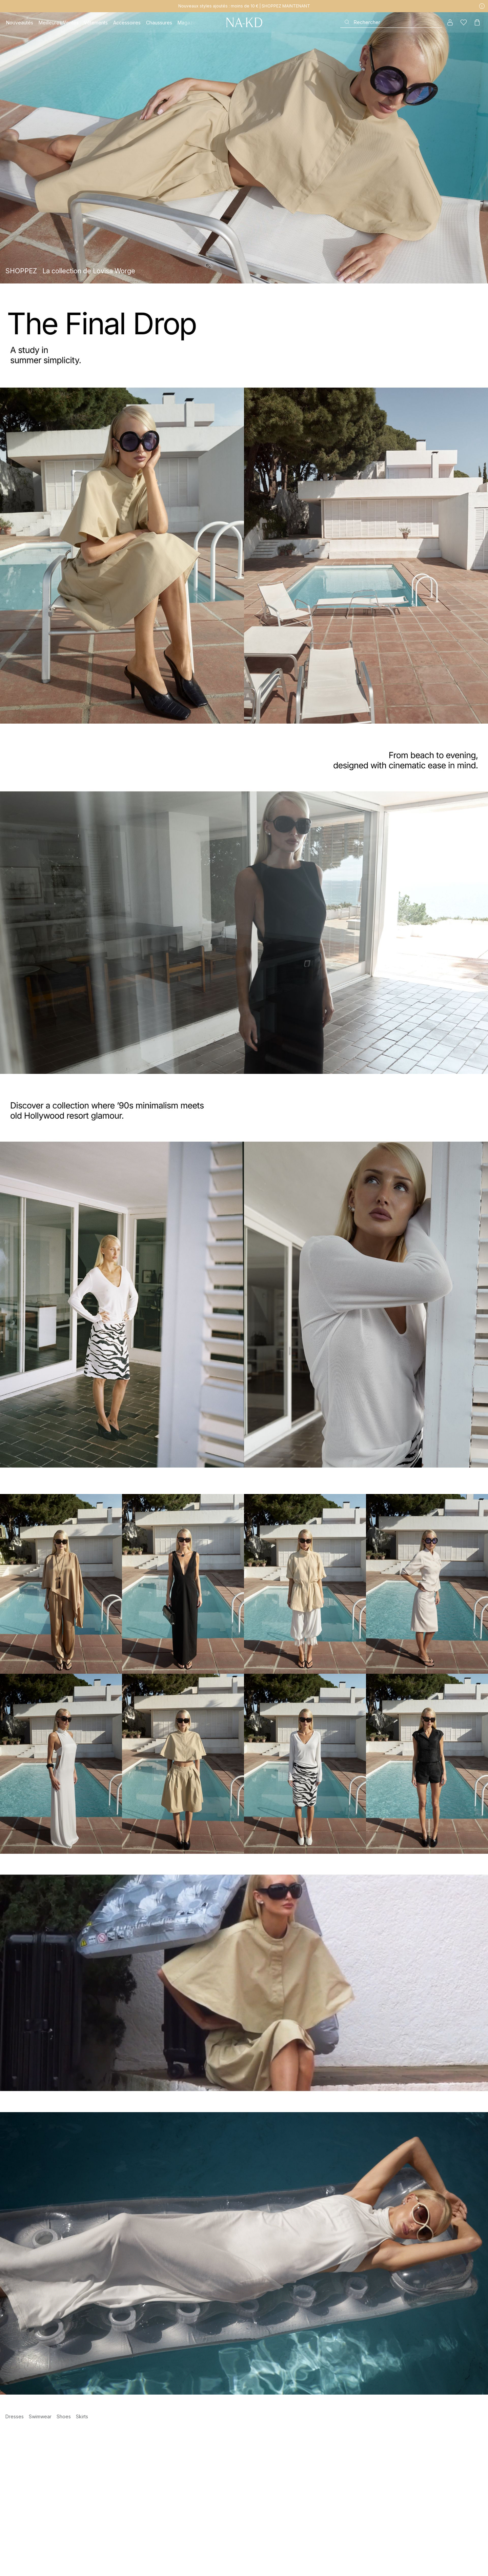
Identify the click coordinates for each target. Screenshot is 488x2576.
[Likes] (463, 22)
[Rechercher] (391, 22)
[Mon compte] (450, 22)
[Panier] (477, 22)
